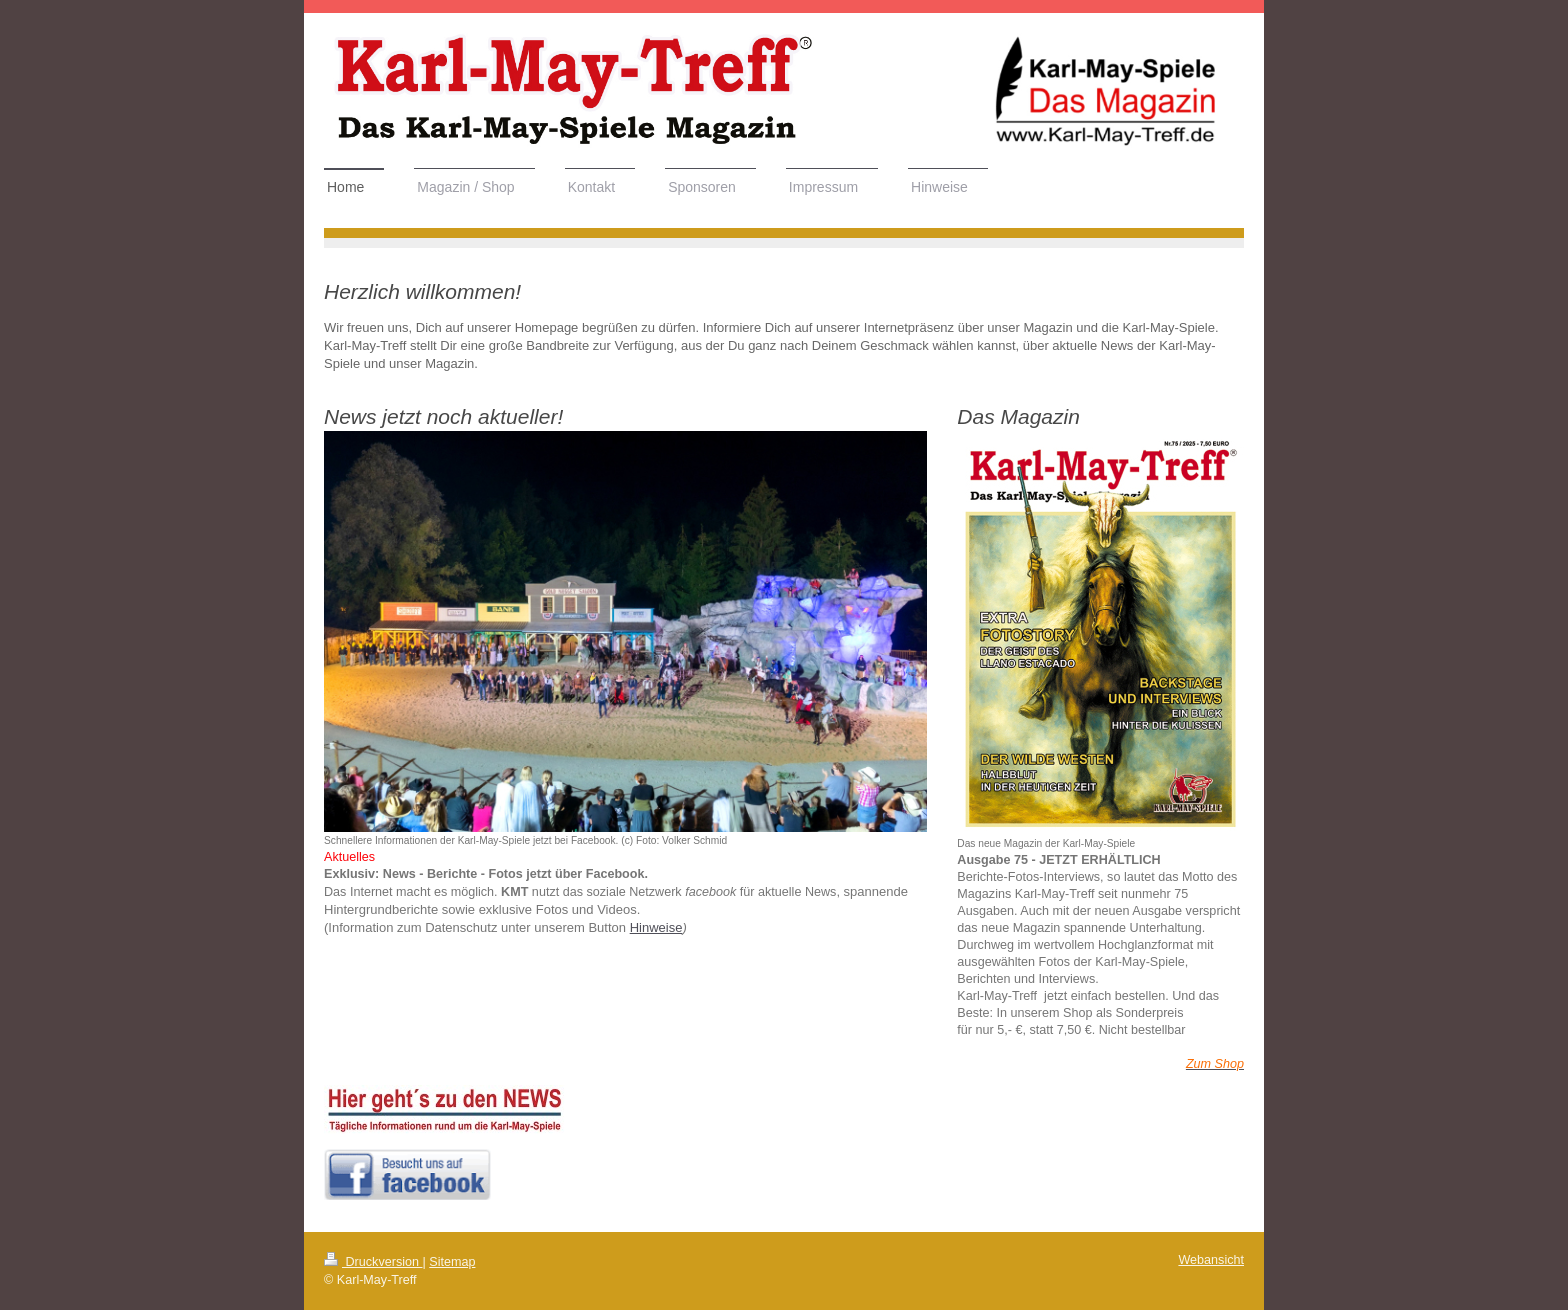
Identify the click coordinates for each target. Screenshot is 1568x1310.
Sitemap (452, 1262)
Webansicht (1211, 1260)
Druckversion (373, 1262)
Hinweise (656, 927)
